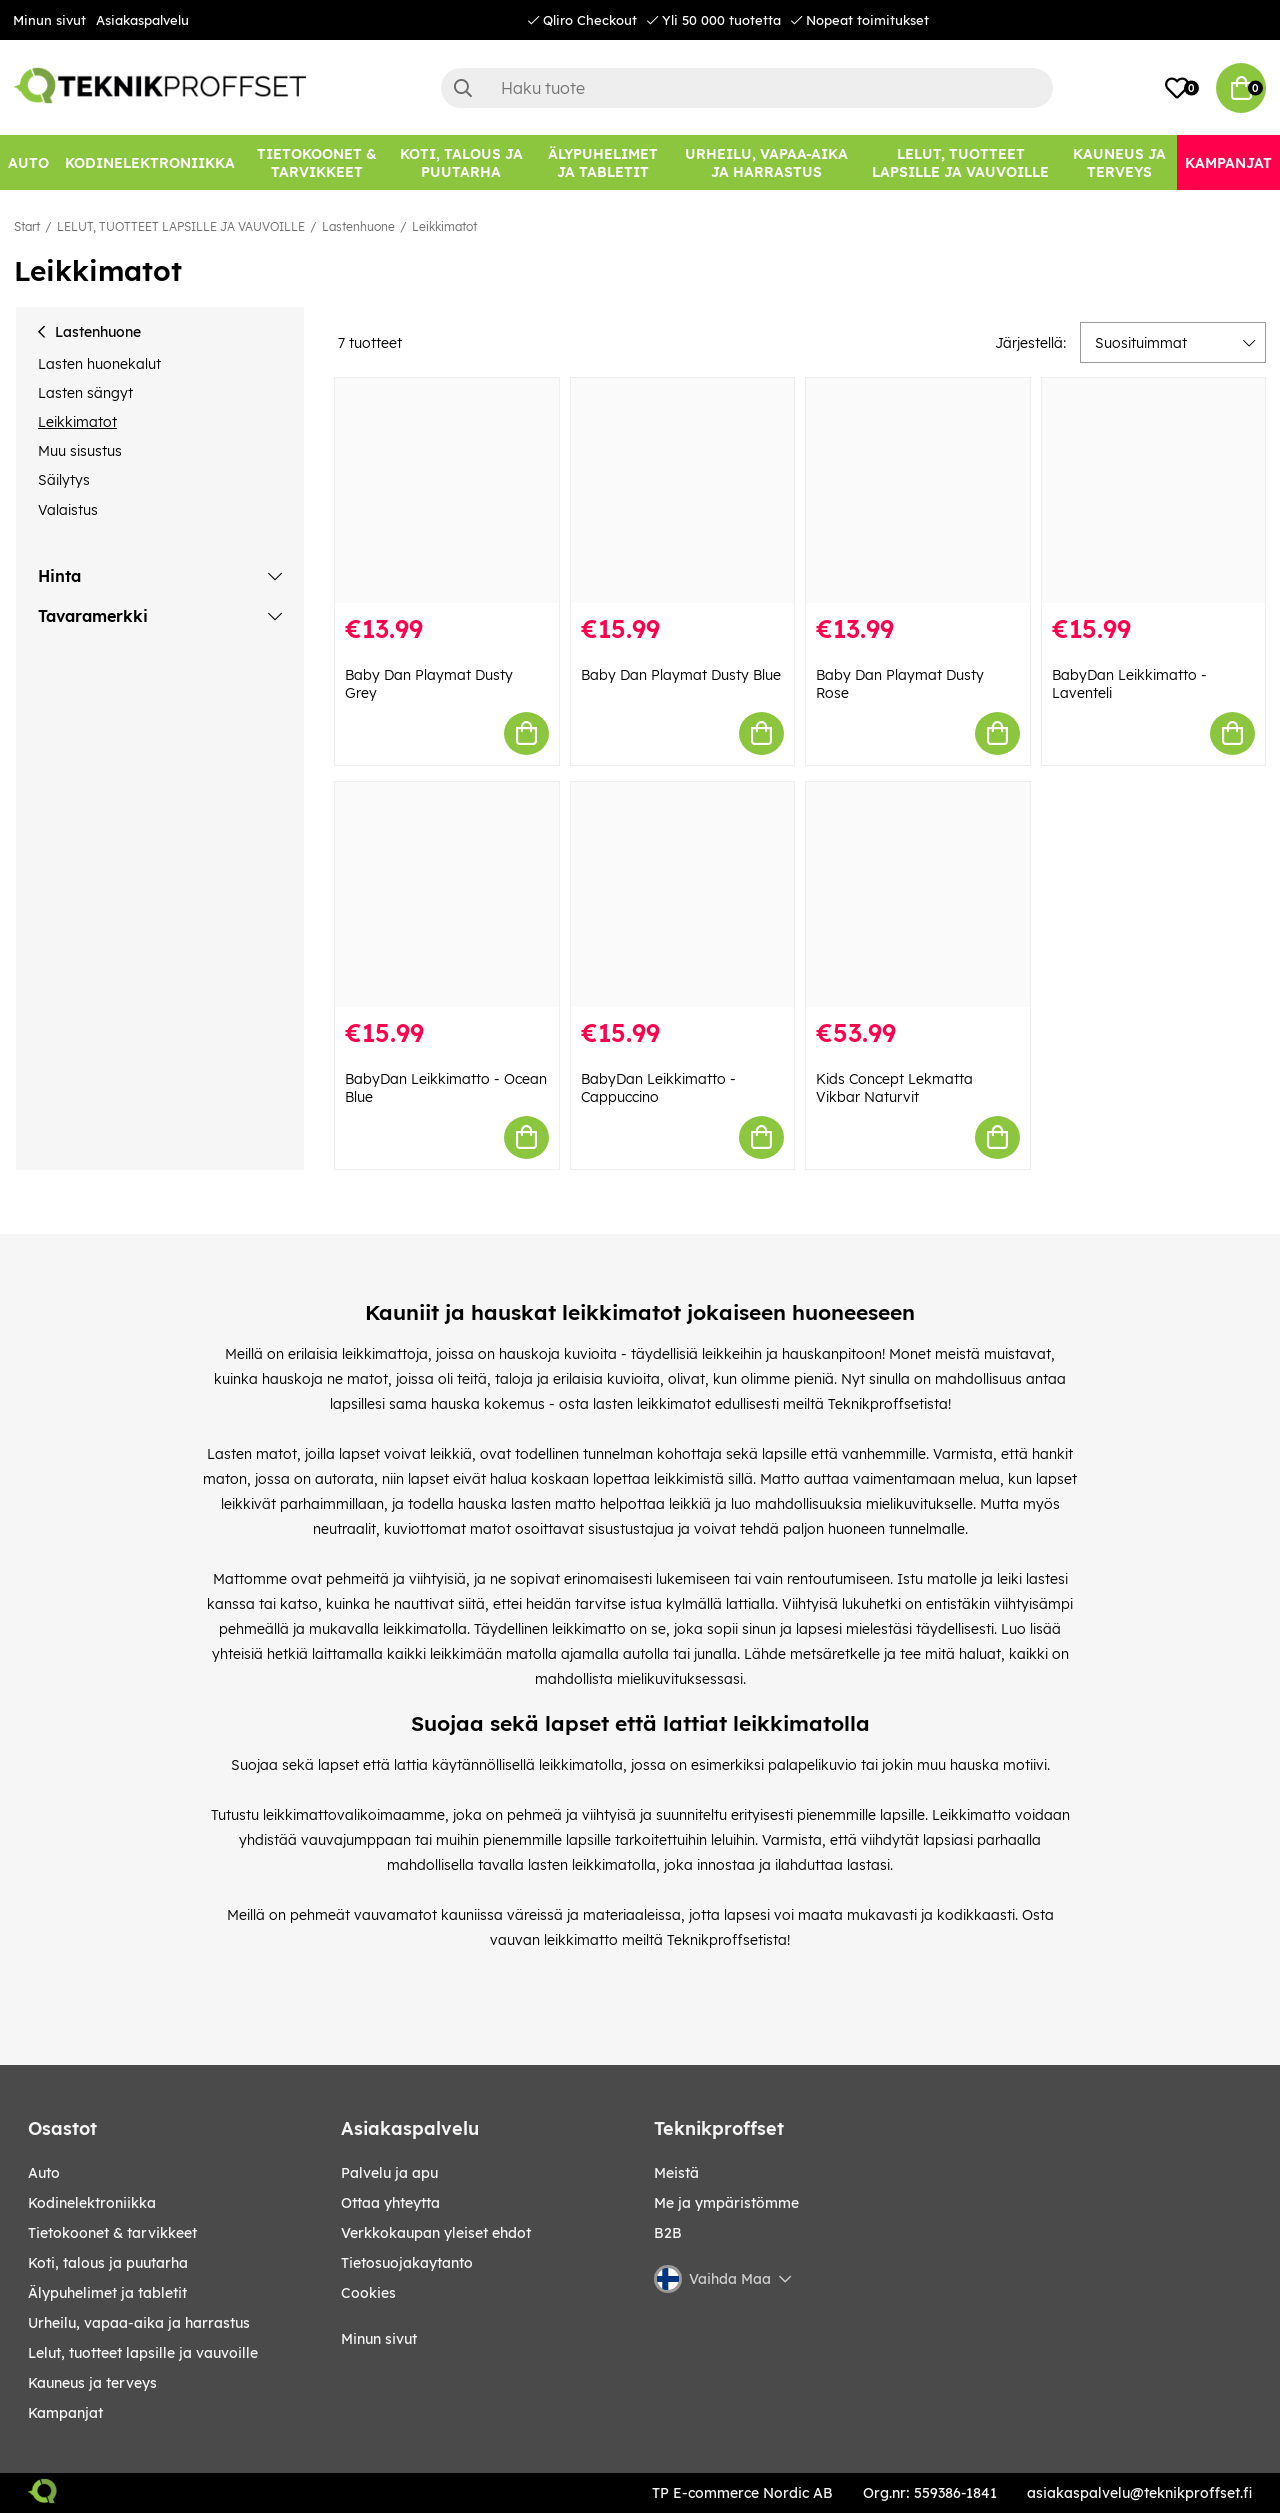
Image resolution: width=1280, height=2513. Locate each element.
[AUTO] (28, 162)
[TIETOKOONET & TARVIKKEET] (316, 162)
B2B (668, 2233)
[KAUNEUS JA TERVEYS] (1119, 162)
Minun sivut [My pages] (379, 2339)
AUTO (44, 2173)
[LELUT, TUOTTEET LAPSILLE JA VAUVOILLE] (961, 162)
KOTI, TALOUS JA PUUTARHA (108, 2263)
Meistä (676, 2173)
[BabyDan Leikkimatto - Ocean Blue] (447, 894)
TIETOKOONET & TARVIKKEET (112, 2233)
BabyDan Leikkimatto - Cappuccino (658, 1088)
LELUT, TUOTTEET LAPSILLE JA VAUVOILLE (181, 226)
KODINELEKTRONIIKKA (92, 2203)
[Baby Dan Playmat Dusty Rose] (918, 490)
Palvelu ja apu (389, 2173)
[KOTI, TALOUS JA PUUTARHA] (461, 162)
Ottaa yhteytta (390, 2203)
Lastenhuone (358, 226)
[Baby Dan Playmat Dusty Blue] (683, 490)
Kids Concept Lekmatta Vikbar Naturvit (894, 1088)
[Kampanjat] (1228, 162)
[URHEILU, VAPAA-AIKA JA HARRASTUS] (766, 162)
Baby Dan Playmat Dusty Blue (681, 675)
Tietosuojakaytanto (407, 2263)
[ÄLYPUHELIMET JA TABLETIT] (602, 162)
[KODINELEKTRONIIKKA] (150, 162)
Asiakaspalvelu (142, 20)
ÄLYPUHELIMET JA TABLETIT (107, 2293)
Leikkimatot (444, 226)
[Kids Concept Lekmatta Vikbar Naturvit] (918, 894)
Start (27, 226)
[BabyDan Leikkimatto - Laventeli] (1154, 490)
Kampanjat (65, 2413)
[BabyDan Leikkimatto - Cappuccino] (683, 894)
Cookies (368, 2293)
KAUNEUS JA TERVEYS (92, 2383)
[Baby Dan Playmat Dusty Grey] (447, 490)
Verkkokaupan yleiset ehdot (436, 2233)
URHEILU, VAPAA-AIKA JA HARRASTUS (139, 2323)
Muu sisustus (80, 451)
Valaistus (68, 510)
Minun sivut (49, 20)
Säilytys (64, 480)
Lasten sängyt (85, 393)
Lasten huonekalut (99, 364)
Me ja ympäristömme (726, 2203)
